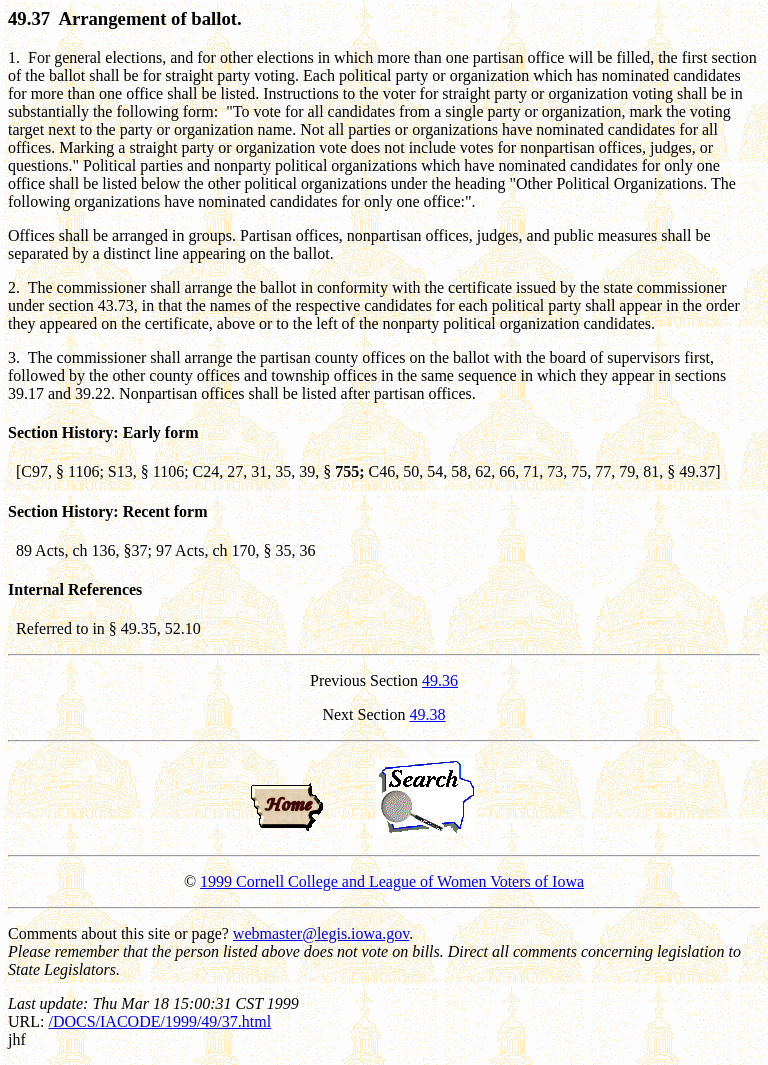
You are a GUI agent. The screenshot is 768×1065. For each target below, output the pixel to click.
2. (14, 287)
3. (14, 357)
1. (14, 57)
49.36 (440, 680)
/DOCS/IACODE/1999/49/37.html (159, 1021)
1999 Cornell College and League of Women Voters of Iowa (392, 881)
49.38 (428, 714)
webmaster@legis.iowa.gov (321, 933)
